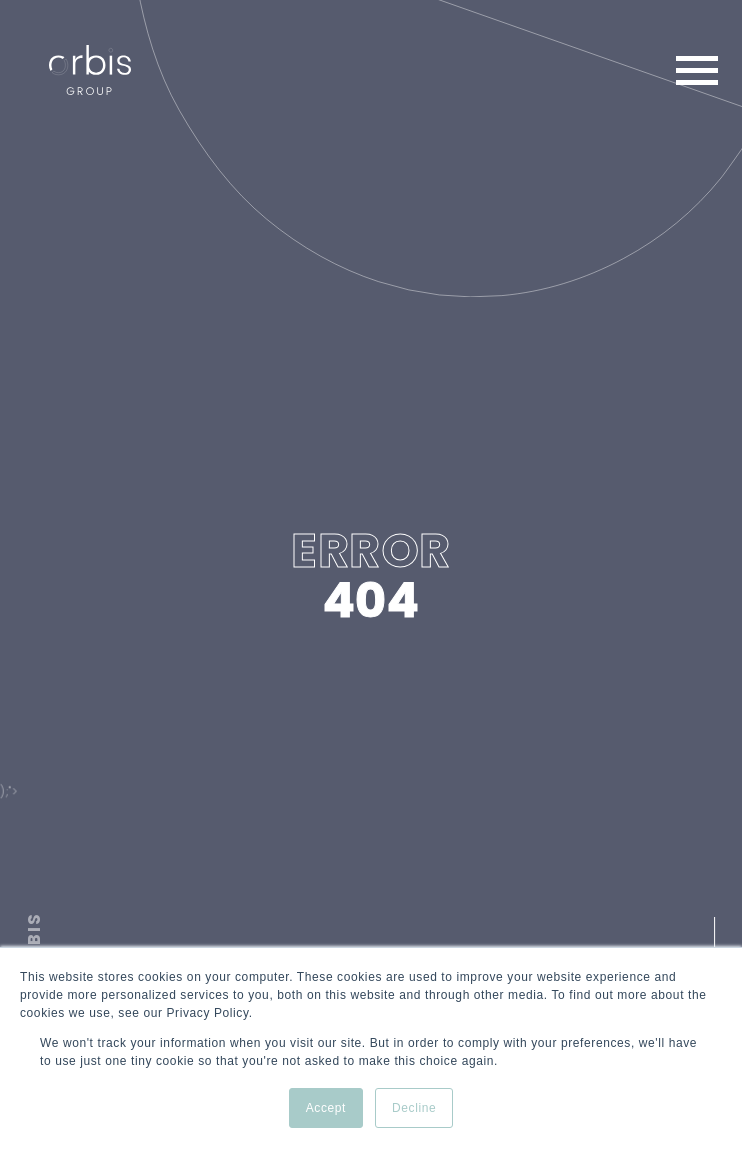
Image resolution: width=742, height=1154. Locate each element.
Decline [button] (414, 1108)
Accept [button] (326, 1108)
